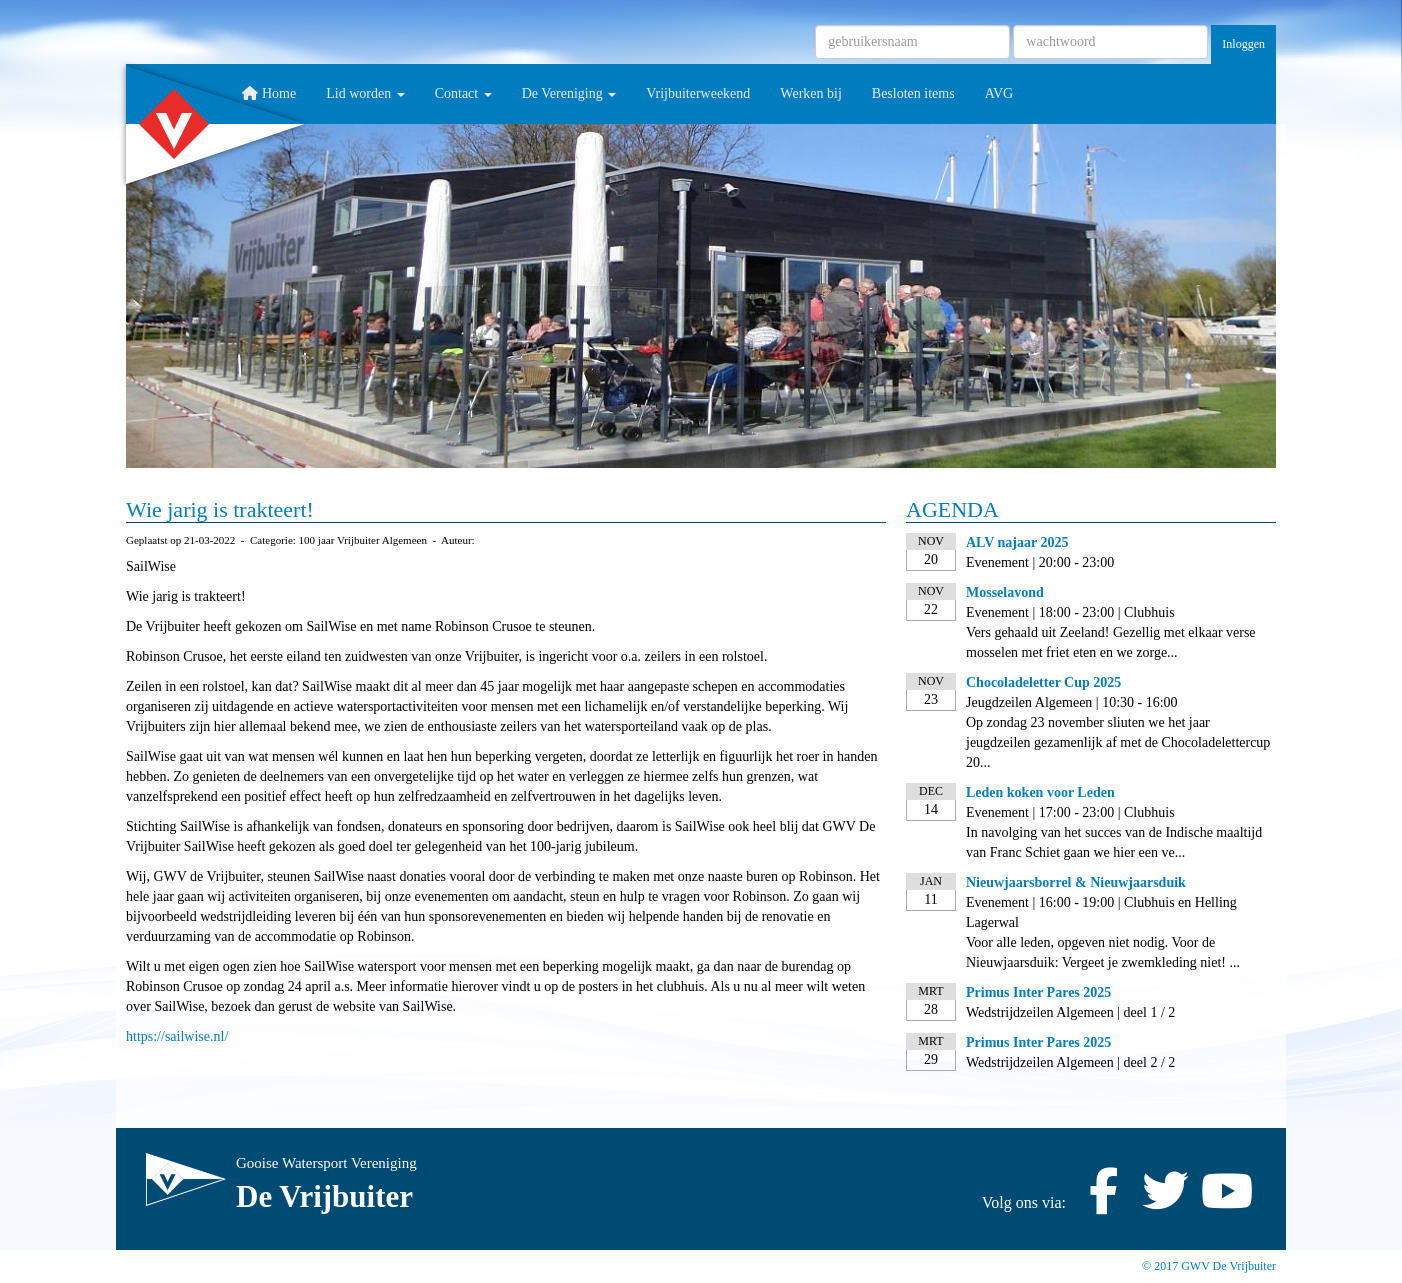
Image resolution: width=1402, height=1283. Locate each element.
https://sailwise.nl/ (177, 1036)
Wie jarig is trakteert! (220, 509)
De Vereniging (569, 93)
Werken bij (810, 93)
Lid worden (365, 93)
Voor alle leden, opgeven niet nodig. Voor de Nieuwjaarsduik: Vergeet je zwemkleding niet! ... (1103, 952)
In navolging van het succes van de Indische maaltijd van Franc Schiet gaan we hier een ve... (1114, 842)
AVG (999, 93)
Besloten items (913, 93)
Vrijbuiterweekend (698, 93)
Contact (463, 93)
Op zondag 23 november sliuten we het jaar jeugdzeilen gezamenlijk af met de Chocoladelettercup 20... (1118, 742)
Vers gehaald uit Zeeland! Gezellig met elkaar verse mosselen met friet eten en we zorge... (1111, 642)
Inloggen (1243, 44)
